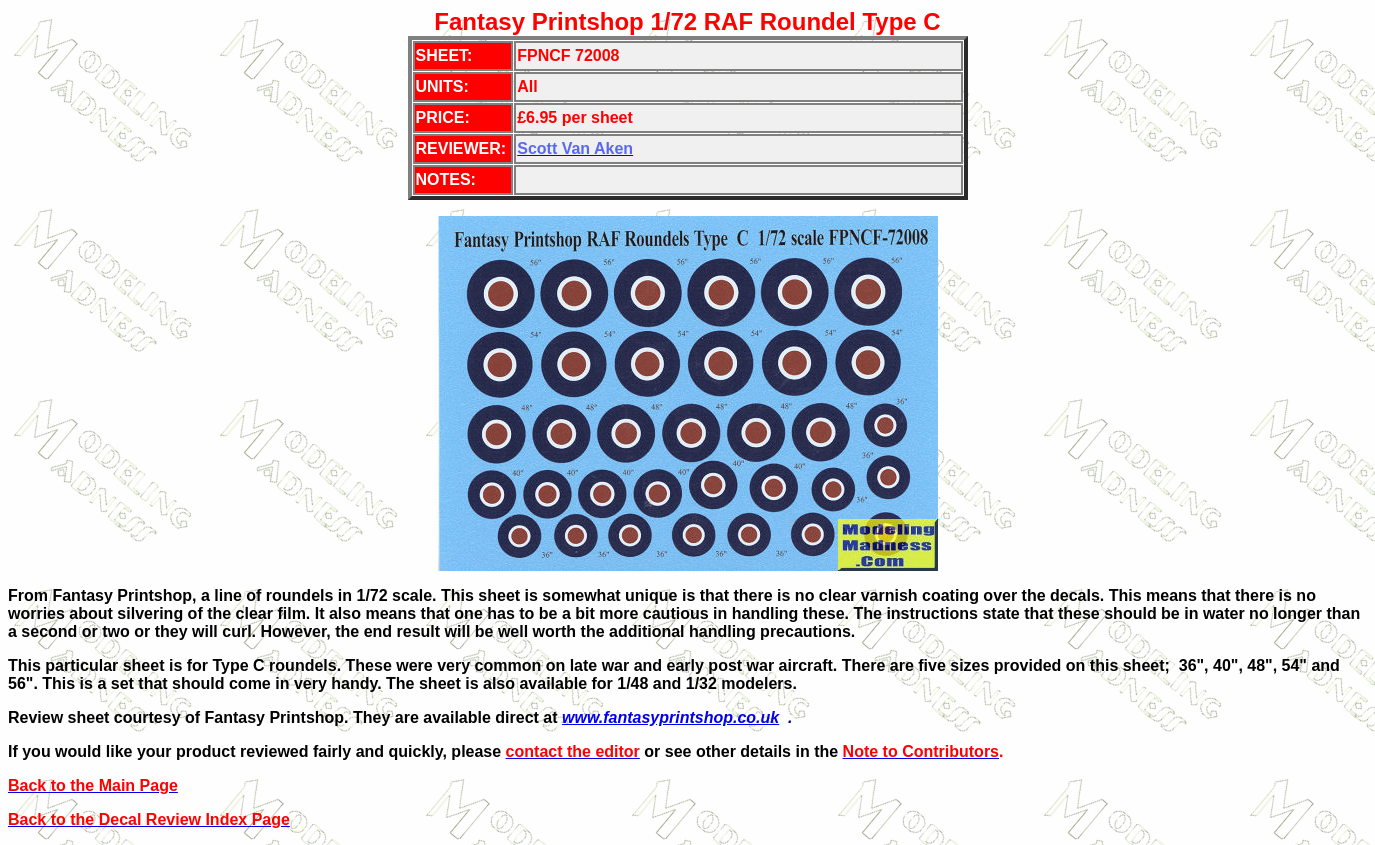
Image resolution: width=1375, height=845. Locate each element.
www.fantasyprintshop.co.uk (670, 717)
